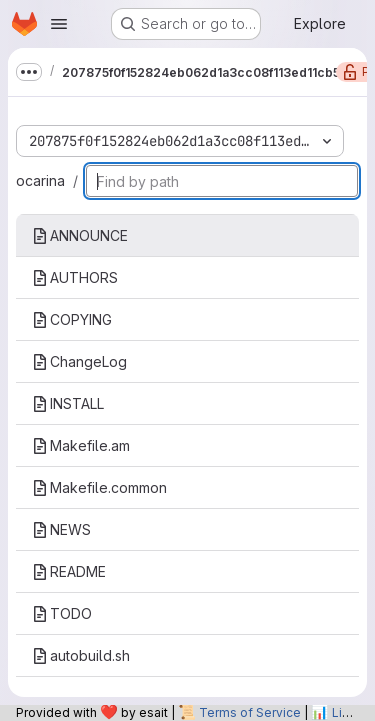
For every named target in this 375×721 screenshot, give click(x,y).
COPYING (72, 319)
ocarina (40, 180)
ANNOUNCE (80, 235)
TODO (62, 613)
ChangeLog (79, 361)
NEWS (61, 529)
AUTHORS (75, 277)
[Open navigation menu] (59, 24)
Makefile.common (99, 487)
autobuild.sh (81, 655)
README (69, 571)
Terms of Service (250, 712)
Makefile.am (81, 445)
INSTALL (68, 403)
